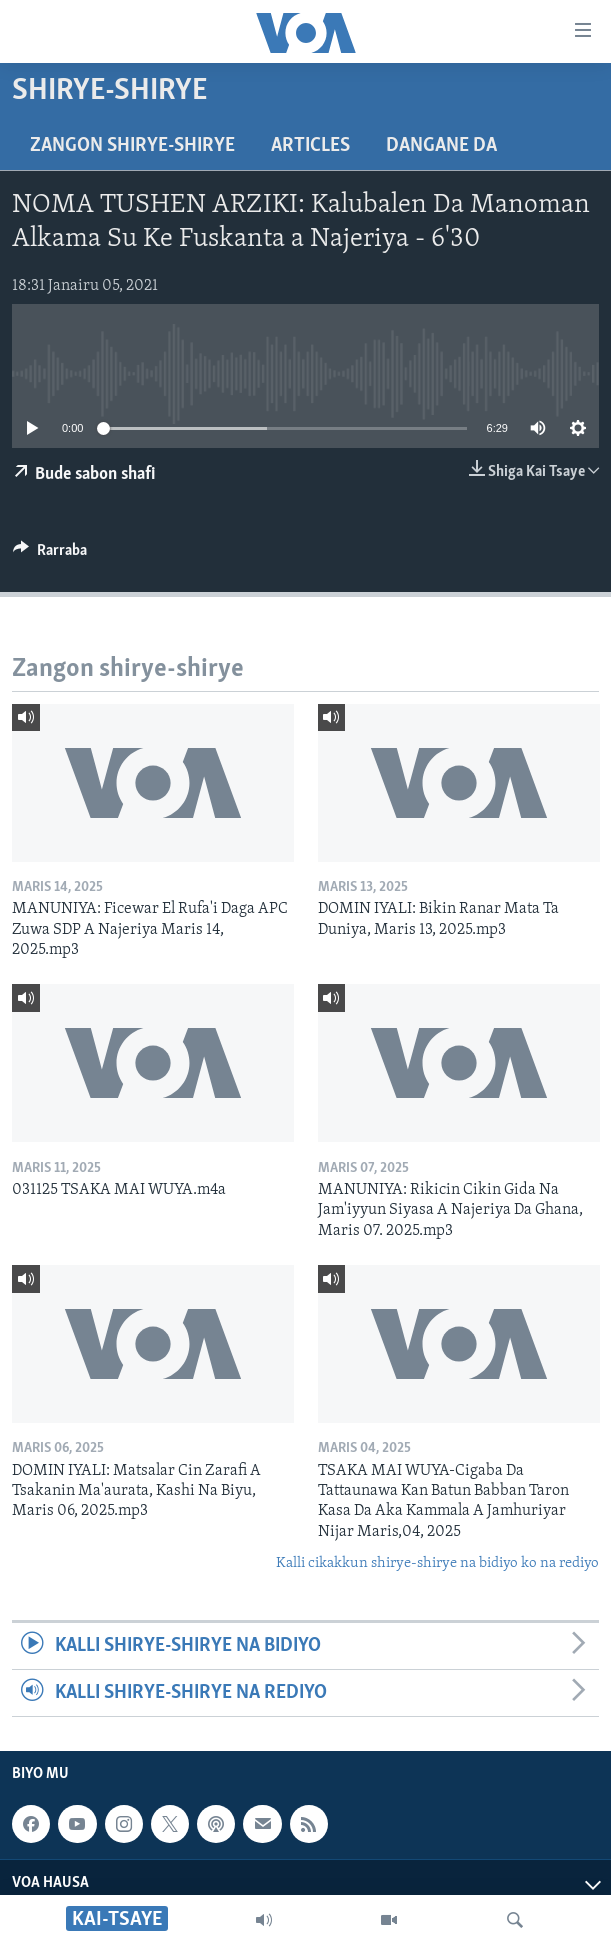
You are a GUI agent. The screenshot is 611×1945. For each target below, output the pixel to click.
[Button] (50, 555)
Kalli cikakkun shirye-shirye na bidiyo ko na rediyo (437, 1563)
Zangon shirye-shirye (132, 146)
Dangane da (441, 146)
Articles (310, 146)
